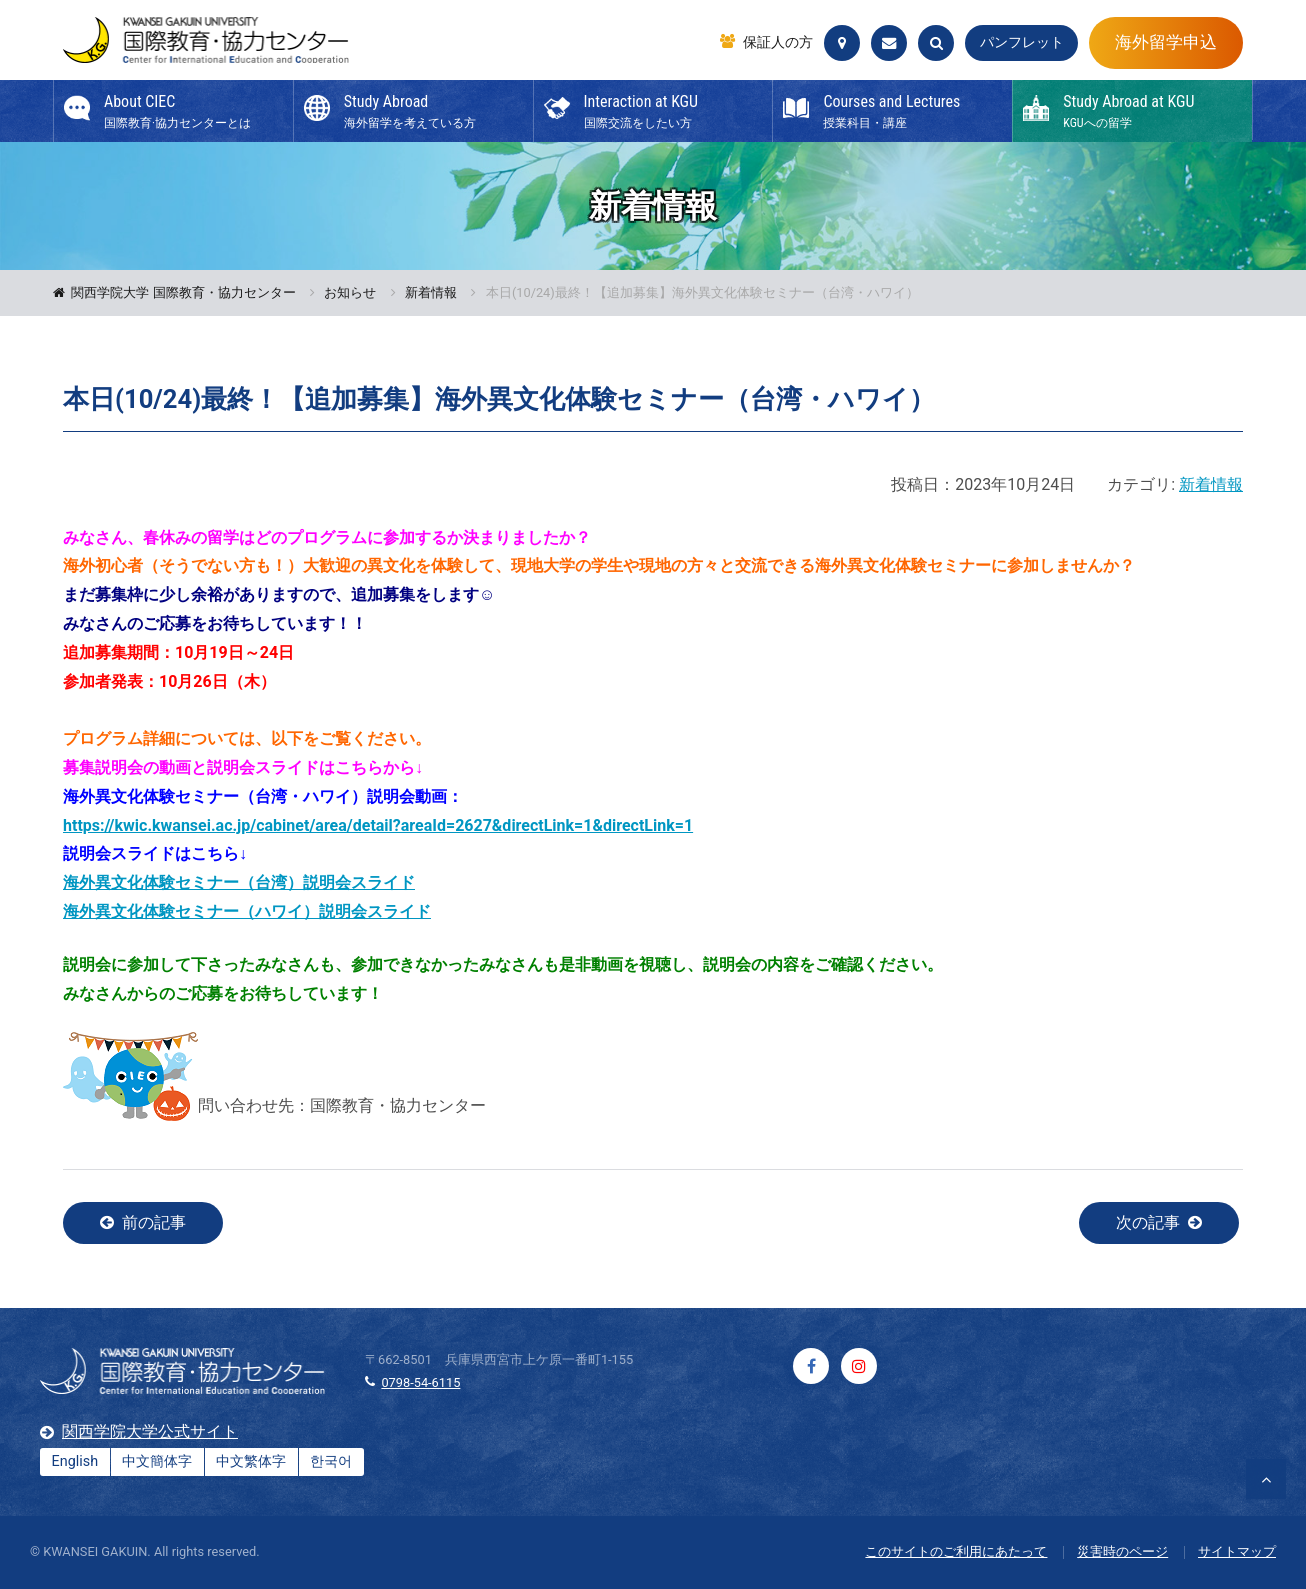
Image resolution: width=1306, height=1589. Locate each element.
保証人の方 (778, 43)
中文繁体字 (251, 1461)
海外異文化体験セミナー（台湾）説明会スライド (239, 882)
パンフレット (1022, 42)
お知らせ (350, 293)
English (75, 1461)
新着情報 (431, 293)
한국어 (331, 1461)
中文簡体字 (157, 1461)
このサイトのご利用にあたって (956, 1551)
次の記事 (1148, 1222)
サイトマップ (1237, 1551)
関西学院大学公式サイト (150, 1431)
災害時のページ (1122, 1551)
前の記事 (154, 1222)
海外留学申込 (1166, 42)
